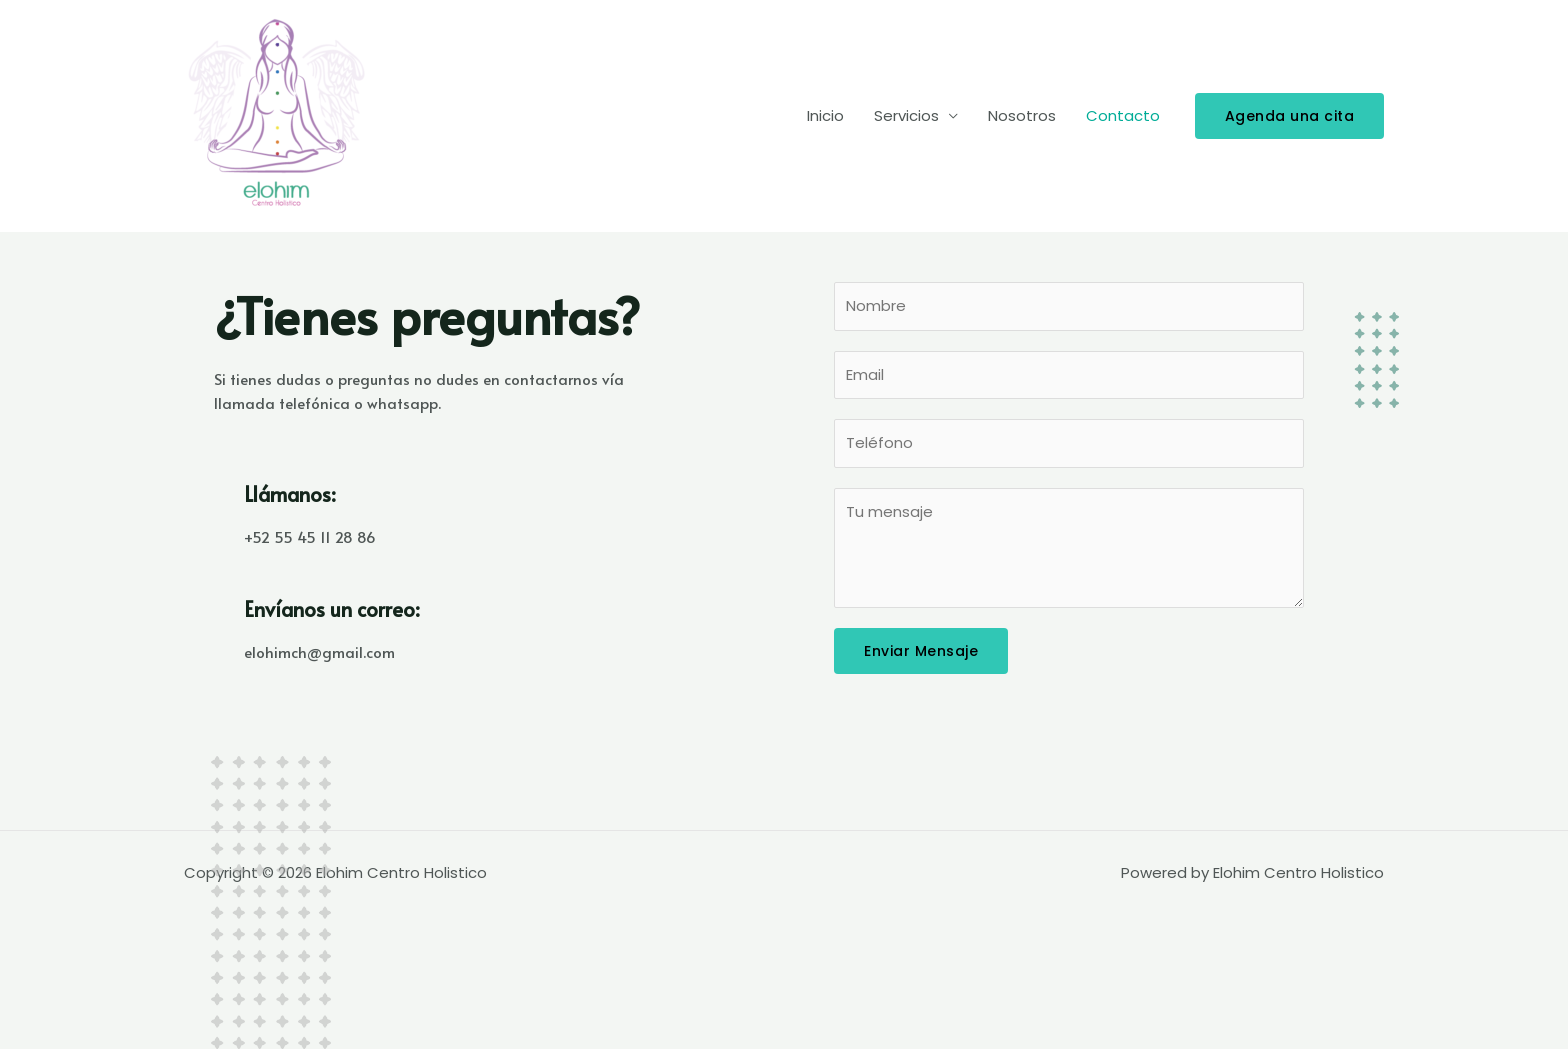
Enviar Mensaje (921, 651)
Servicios (906, 115)
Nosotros (1022, 115)
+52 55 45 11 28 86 (310, 536)
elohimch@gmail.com (319, 651)
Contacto (1123, 115)
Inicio (825, 115)
